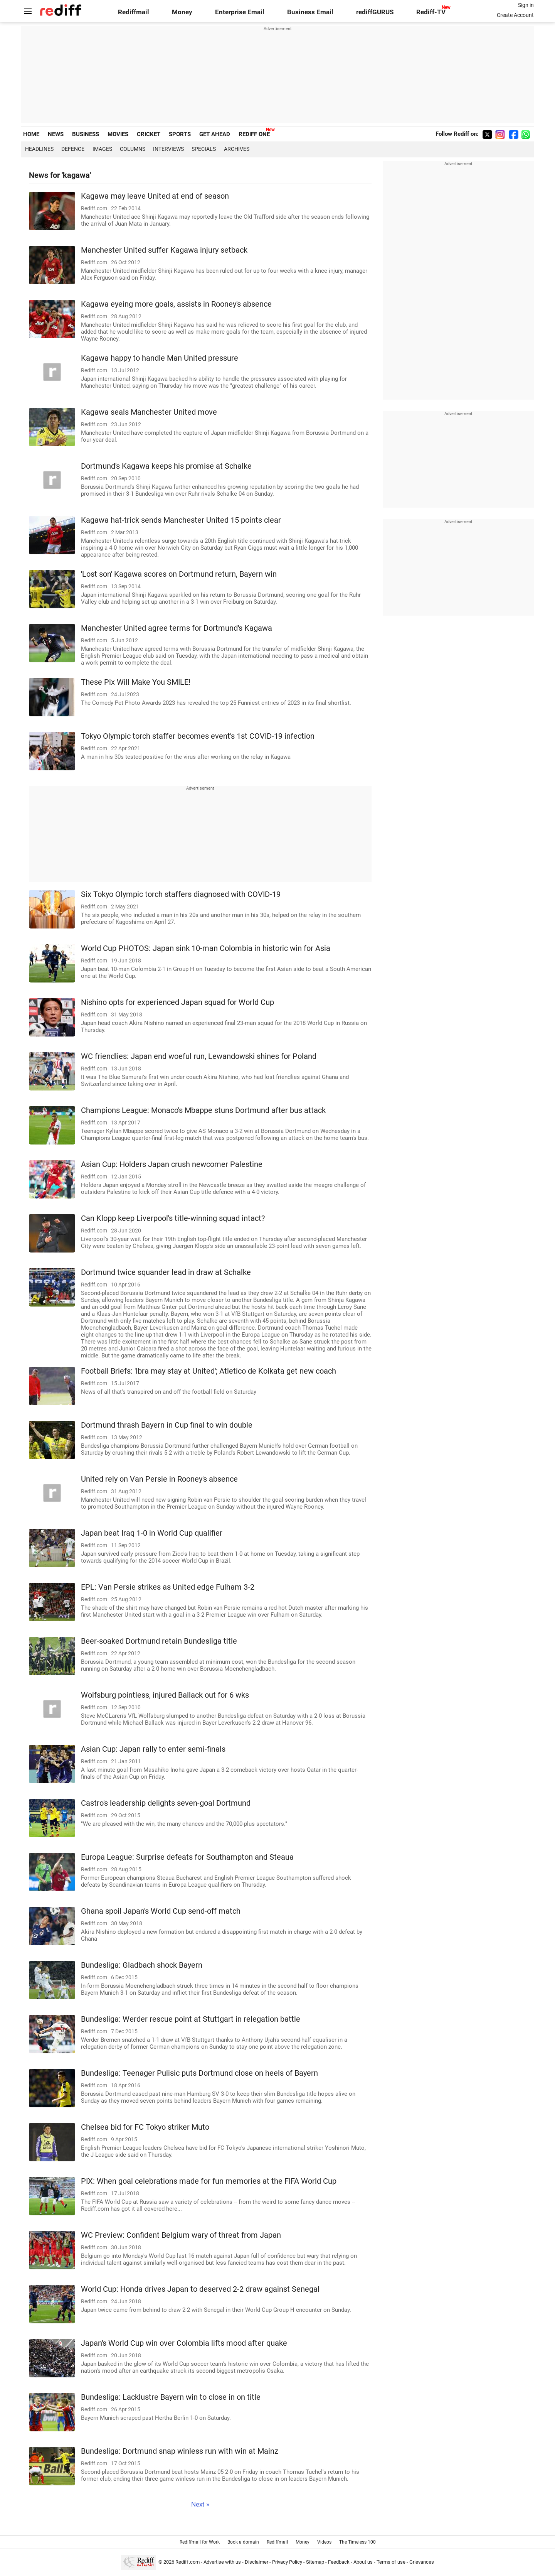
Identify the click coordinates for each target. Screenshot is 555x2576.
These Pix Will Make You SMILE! (135, 682)
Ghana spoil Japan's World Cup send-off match (160, 1911)
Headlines (39, 149)
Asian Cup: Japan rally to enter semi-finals (153, 1749)
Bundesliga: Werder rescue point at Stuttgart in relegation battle (190, 2019)
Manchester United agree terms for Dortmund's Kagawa (176, 628)
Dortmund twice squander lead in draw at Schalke (166, 1272)
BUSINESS (85, 134)
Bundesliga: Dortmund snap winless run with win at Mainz (179, 2451)
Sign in (526, 5)
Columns (132, 149)
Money (182, 12)
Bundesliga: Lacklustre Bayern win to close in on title (171, 2397)
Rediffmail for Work (200, 2542)
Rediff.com (187, 2562)
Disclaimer (256, 2562)
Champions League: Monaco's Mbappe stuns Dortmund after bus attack (203, 1110)
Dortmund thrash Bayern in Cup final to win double (166, 1425)
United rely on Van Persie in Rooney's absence (159, 1479)
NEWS (56, 134)
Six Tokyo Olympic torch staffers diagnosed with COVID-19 (181, 894)
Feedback (339, 2562)
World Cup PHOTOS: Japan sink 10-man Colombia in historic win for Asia (205, 948)
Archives (236, 149)
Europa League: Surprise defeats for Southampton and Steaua (187, 1857)
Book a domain (243, 2542)
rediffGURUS (375, 12)
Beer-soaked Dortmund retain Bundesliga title (159, 1641)
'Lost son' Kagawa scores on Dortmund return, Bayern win (179, 574)
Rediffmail (133, 12)
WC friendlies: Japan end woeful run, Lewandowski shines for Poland (198, 1056)
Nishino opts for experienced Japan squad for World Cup (177, 1002)
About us (363, 2562)
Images (102, 149)
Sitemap (315, 2562)
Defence (72, 149)
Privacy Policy (287, 2562)
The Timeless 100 (357, 2542)
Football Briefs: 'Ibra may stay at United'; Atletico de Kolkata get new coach (208, 1371)
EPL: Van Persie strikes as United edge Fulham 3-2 (167, 1587)
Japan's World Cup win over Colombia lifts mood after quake (184, 2343)
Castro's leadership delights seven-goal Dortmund (166, 1803)
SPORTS (180, 134)
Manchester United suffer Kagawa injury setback (164, 250)
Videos (324, 2542)
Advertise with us (222, 2562)
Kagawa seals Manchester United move (149, 412)
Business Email (310, 12)
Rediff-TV (431, 12)
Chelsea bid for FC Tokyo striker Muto (145, 2127)
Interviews (168, 149)
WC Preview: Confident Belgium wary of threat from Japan (181, 2235)
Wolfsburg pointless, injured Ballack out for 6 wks (165, 1695)
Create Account (515, 15)
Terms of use (391, 2562)
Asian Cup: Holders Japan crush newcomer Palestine (171, 1164)
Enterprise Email (239, 12)
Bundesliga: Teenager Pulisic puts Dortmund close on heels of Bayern (199, 2073)
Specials (204, 149)
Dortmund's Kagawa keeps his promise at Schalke (166, 466)
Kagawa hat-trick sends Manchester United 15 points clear (181, 520)
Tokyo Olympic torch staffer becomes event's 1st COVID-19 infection (197, 736)
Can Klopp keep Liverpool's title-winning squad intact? (173, 1218)
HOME (31, 134)
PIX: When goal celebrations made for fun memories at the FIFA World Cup (208, 2181)
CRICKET (148, 134)
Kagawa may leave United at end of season (155, 196)
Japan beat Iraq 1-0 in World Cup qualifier (151, 1533)
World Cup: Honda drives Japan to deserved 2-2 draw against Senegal (200, 2289)
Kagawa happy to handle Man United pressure (159, 358)
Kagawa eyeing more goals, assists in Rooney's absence (176, 304)
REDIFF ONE (254, 134)
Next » (200, 2504)
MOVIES (118, 134)
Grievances (421, 2562)
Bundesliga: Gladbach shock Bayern (141, 1965)
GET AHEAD (214, 134)
